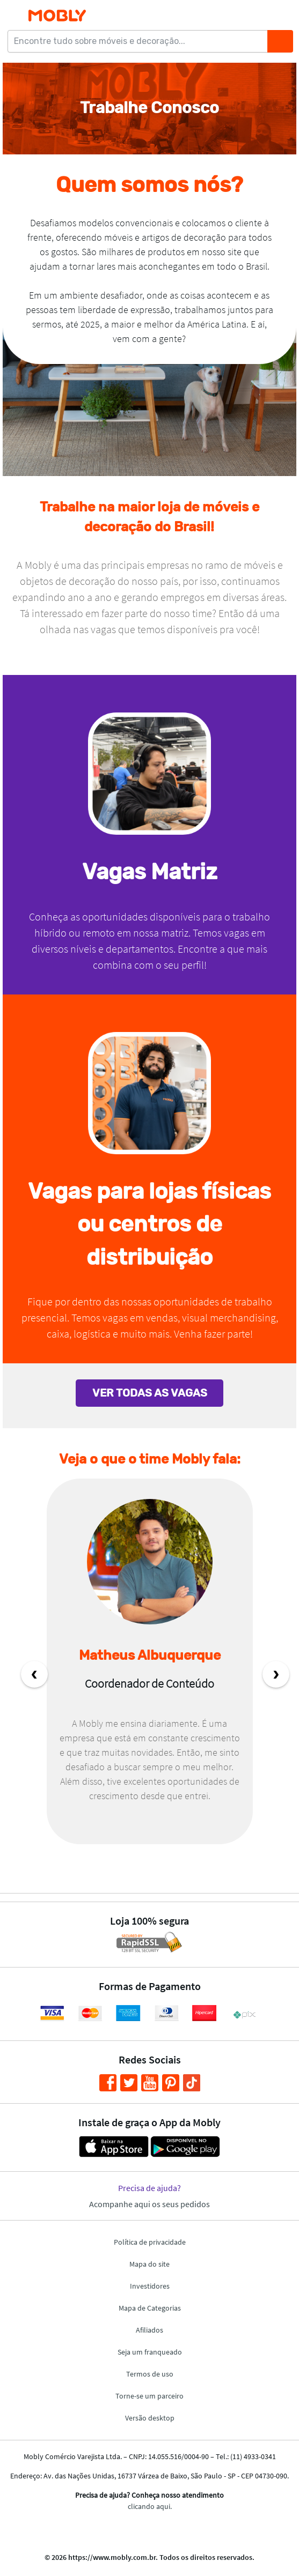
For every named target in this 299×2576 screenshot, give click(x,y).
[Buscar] (280, 41)
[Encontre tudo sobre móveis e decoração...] (141, 41)
